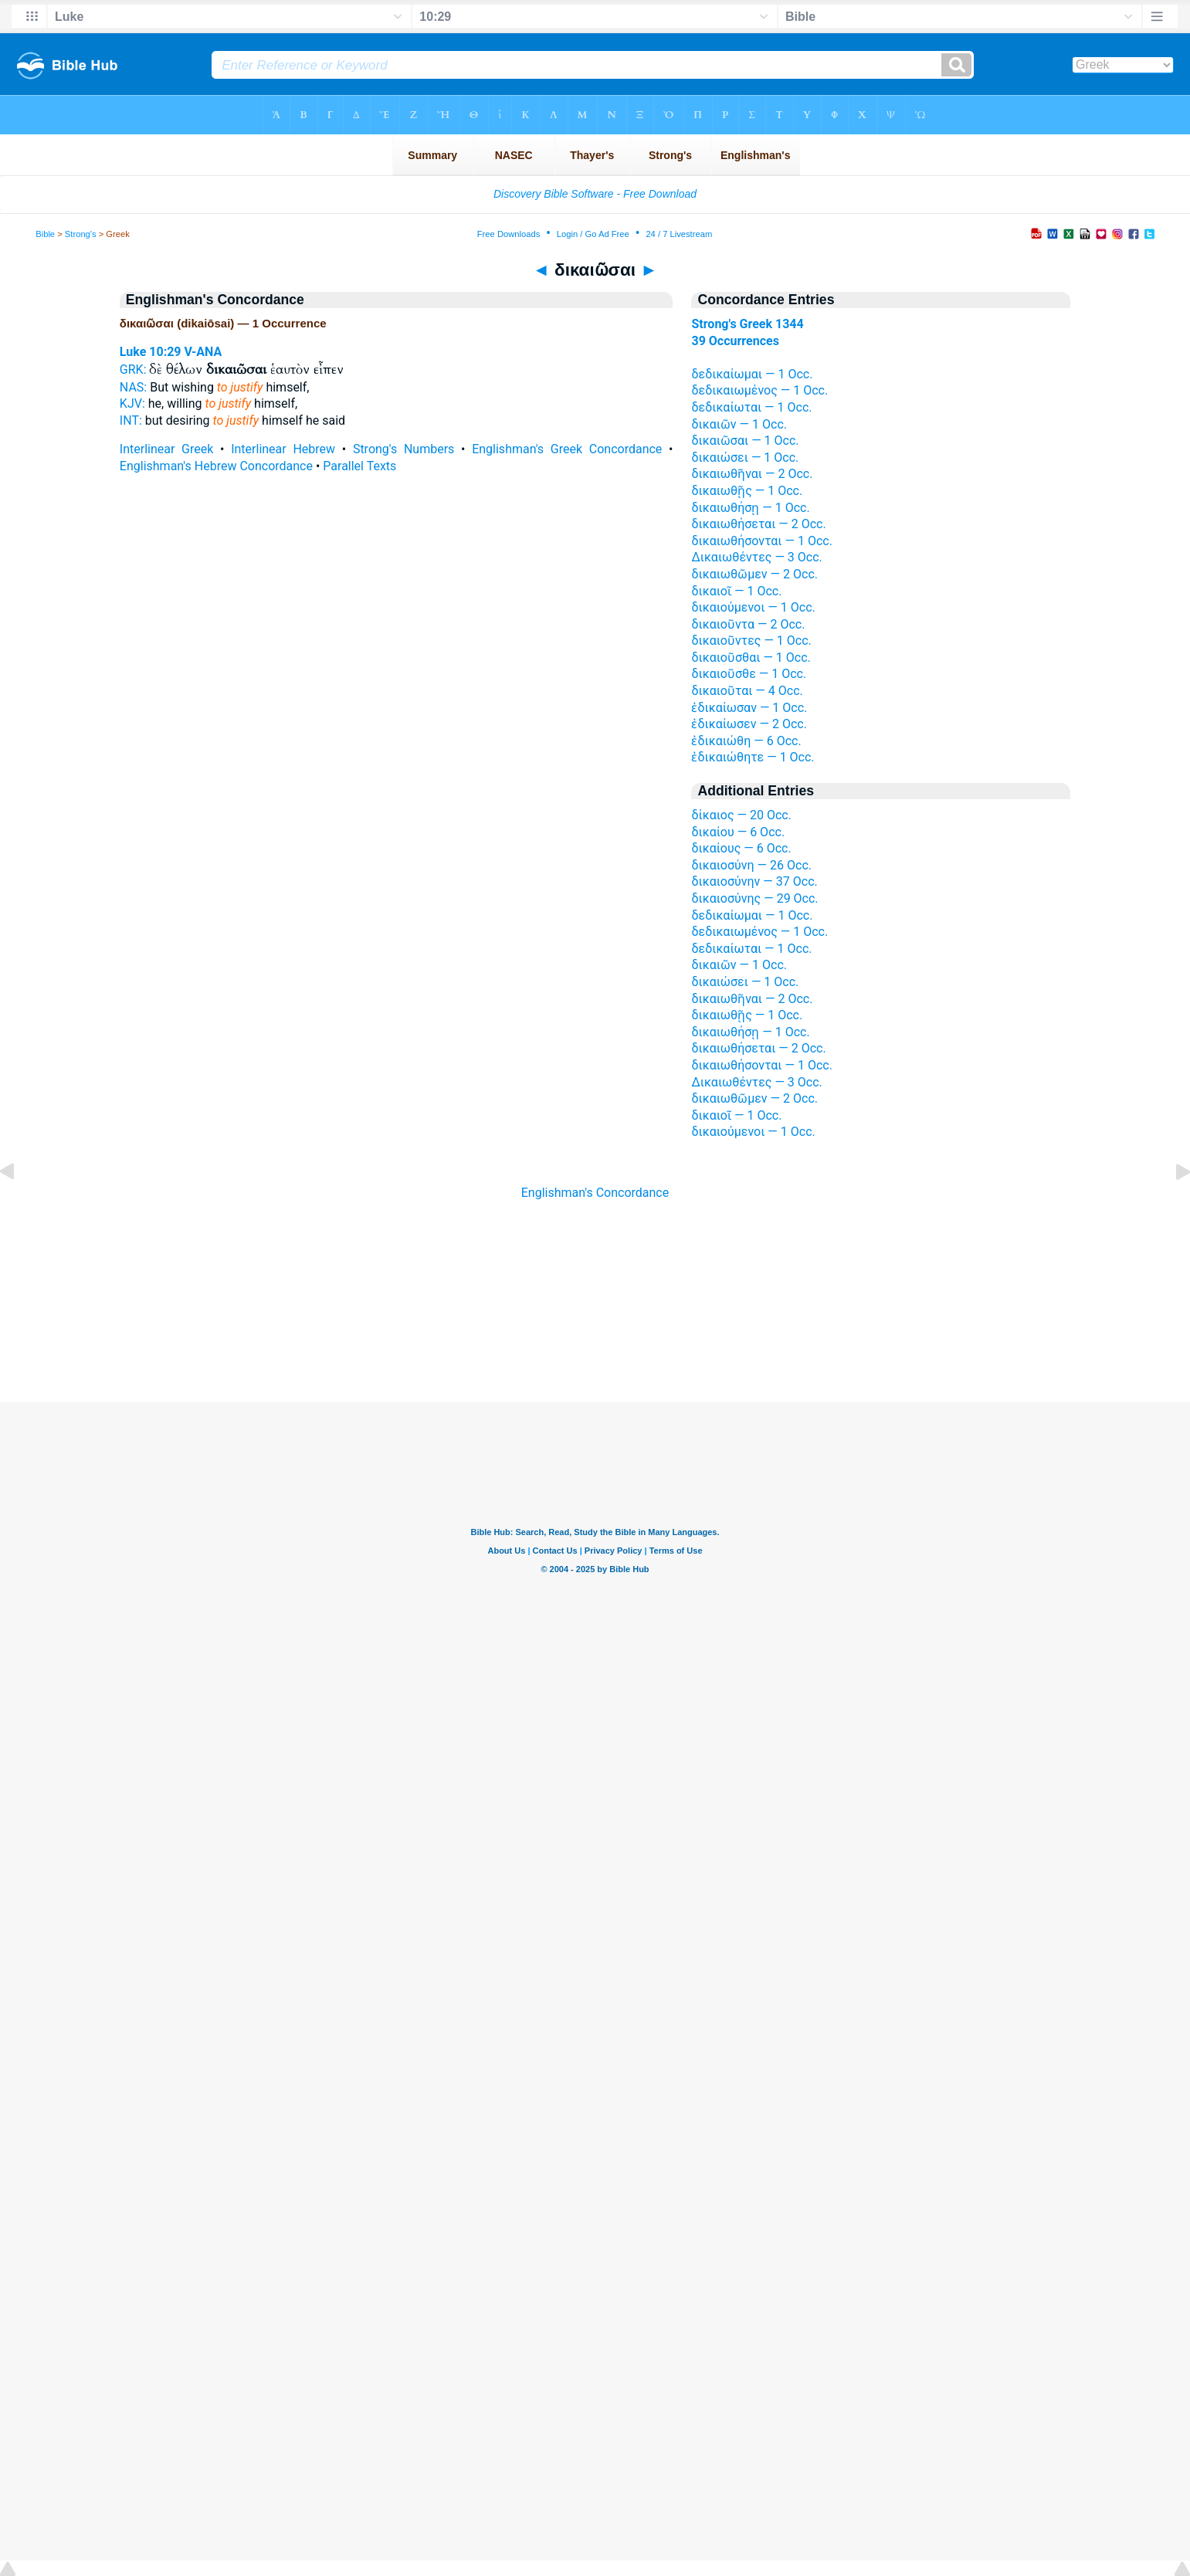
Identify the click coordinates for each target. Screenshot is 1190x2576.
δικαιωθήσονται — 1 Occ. (761, 541)
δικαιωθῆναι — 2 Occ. (751, 473)
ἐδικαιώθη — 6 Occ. (746, 741)
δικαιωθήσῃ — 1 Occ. (750, 507)
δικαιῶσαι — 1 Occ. (744, 440)
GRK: (133, 369)
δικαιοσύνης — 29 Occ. (754, 898)
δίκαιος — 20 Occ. (741, 815)
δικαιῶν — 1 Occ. (739, 424)
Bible (45, 234)
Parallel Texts (359, 466)
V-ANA (203, 351)
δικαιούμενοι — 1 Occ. (753, 607)
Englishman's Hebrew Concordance (216, 466)
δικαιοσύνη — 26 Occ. (751, 865)
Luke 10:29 (150, 351)
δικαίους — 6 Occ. (741, 848)
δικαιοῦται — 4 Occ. (746, 690)
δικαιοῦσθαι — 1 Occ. (750, 657)
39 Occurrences (734, 341)
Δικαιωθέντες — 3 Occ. (756, 557)
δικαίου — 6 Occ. (738, 832)
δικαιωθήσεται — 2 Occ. (758, 524)
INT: (131, 420)
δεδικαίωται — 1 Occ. (751, 407)
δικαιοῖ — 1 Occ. (736, 591)
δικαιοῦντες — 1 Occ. (751, 640)
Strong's (81, 234)
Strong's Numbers (404, 449)
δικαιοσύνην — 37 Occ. (754, 881)
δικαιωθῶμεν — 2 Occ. (754, 574)
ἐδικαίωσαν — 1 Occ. (749, 707)
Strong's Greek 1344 (747, 324)
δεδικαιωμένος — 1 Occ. (759, 390)
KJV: (132, 403)
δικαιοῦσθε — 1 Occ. (748, 673)
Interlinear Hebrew (283, 449)
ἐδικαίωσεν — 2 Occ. (748, 724)
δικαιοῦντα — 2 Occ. (748, 624)
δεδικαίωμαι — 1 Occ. (751, 374)
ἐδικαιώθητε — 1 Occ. (752, 757)
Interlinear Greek (167, 449)
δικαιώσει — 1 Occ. (744, 457)
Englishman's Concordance (595, 1192)
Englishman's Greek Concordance (567, 449)
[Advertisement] (595, 1309)
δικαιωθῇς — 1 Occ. (746, 490)
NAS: (133, 387)
